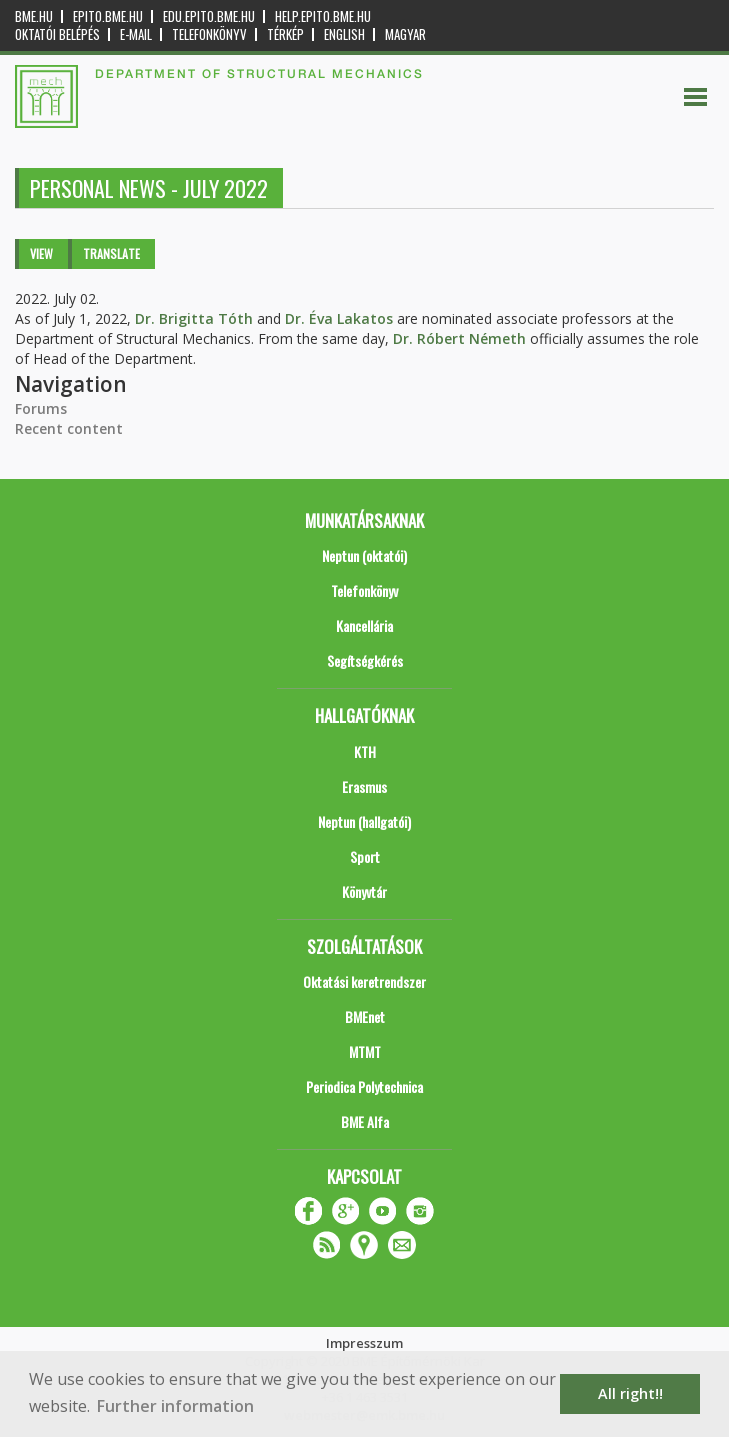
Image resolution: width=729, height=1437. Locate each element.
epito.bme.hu (108, 16)
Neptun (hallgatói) (364, 821)
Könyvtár (364, 891)
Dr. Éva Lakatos (339, 318)
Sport (365, 856)
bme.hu (34, 16)
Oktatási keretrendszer (364, 981)
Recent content (69, 428)
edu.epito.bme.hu (209, 16)
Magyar (405, 34)
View (41, 253)
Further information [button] (175, 1406)
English (344, 34)
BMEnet (365, 1016)
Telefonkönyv (209, 34)
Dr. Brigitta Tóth (194, 318)
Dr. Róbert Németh (459, 338)
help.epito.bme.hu (323, 16)
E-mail (136, 34)
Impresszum (364, 1343)
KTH (365, 751)
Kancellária (364, 625)
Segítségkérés (365, 660)
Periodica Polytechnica (364, 1086)
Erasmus (364, 786)
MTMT (365, 1051)
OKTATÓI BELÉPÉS (57, 34)
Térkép (285, 34)
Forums (41, 408)
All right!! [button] (630, 1393)
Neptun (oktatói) (364, 555)
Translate (111, 253)
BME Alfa (365, 1121)
